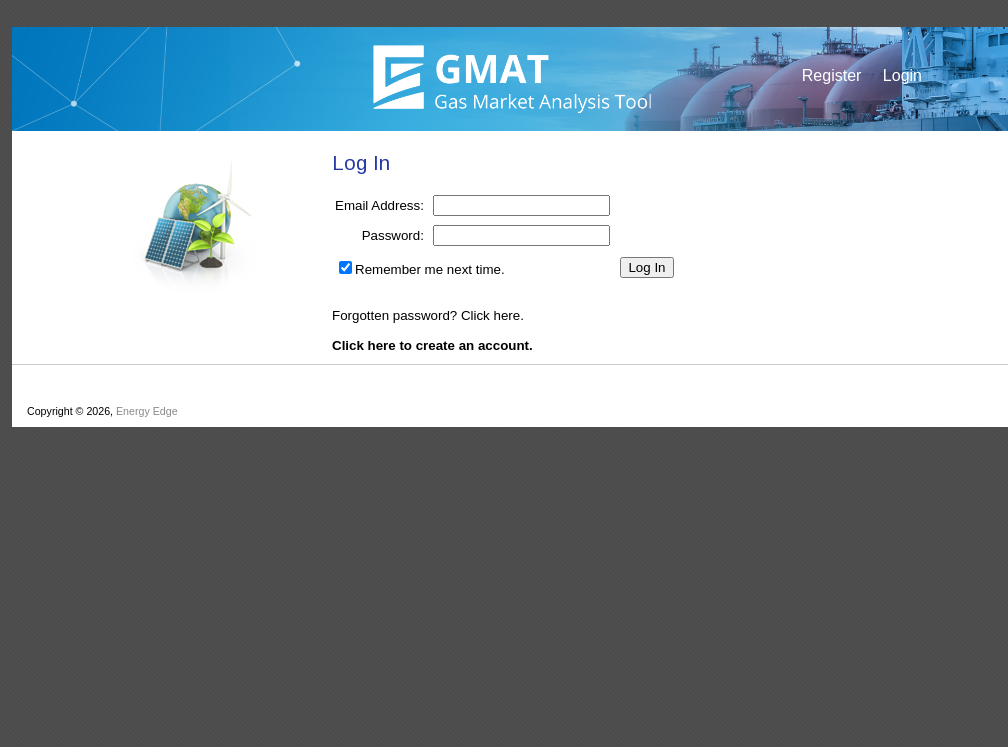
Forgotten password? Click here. (428, 315)
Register (832, 75)
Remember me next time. (430, 269)
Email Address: (379, 205)
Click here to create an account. (432, 345)
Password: (393, 235)
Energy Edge (147, 411)
